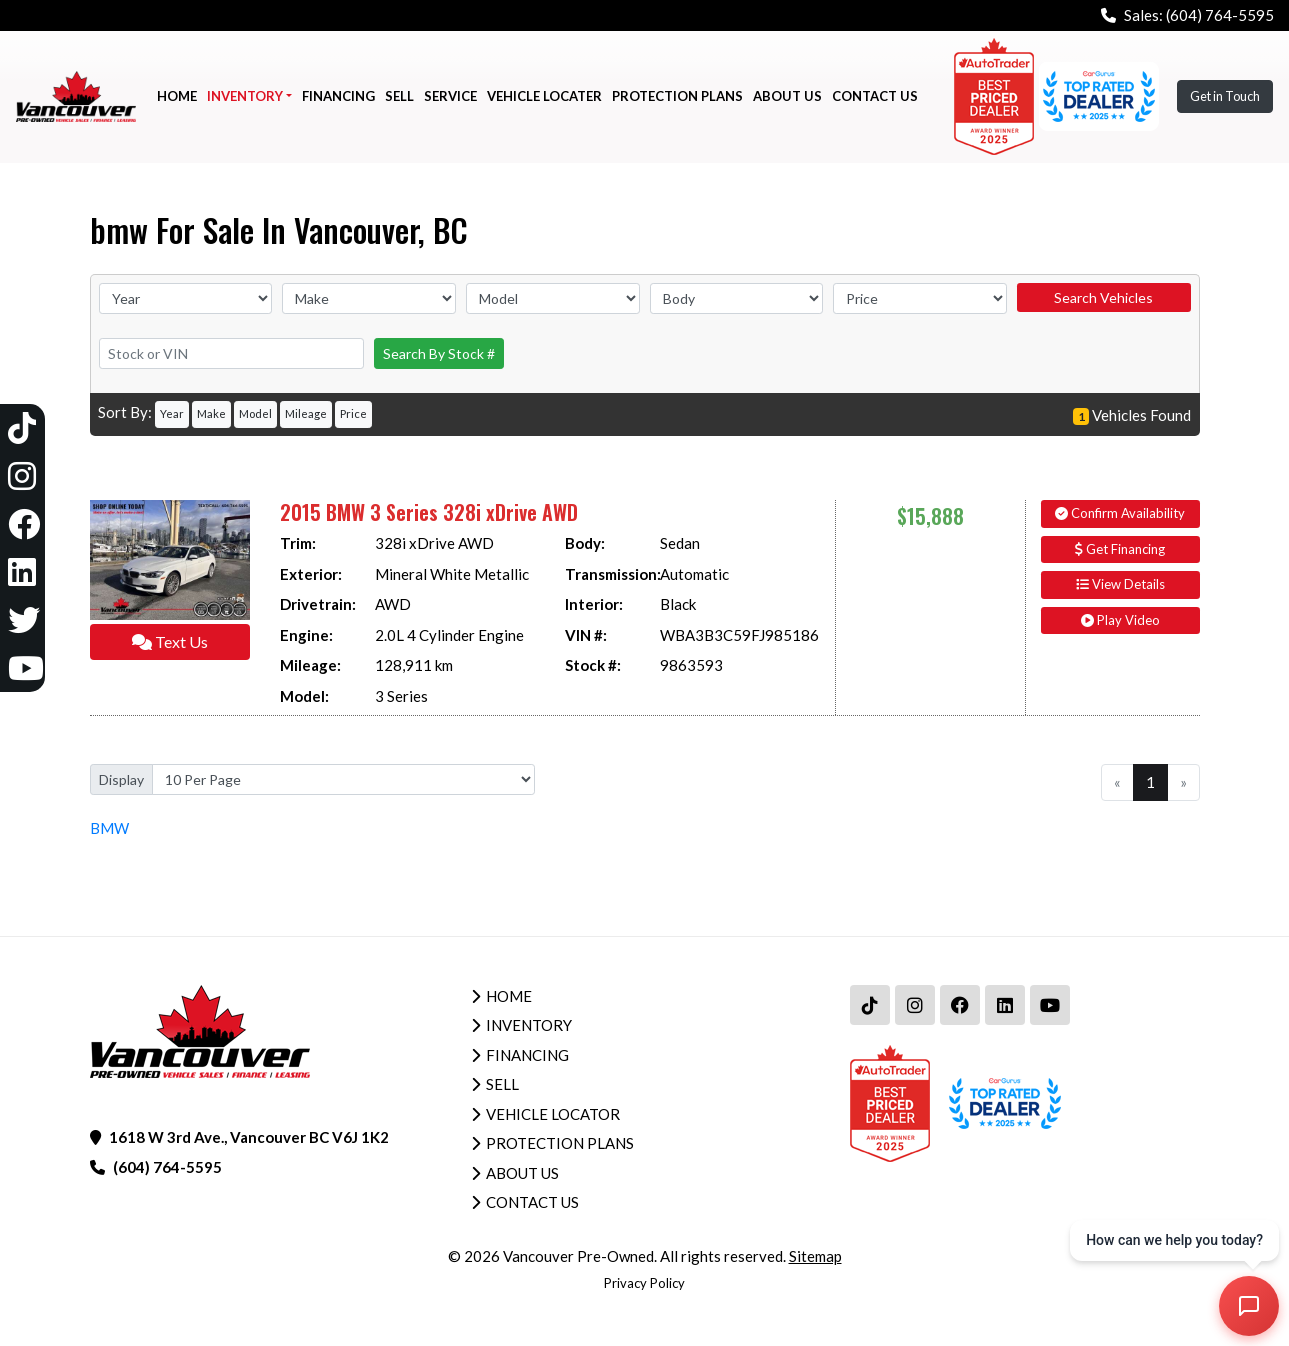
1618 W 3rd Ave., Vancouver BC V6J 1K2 (249, 1137)
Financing (527, 1055)
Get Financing (1120, 549)
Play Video (1120, 620)
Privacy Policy (644, 1283)
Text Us (170, 641)
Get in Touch (1225, 96)
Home (509, 996)
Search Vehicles (1103, 297)
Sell (502, 1084)
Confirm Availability (1120, 513)
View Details (1120, 584)
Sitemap (815, 1256)
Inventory (529, 1025)
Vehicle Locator (553, 1114)
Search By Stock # (439, 353)
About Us (522, 1173)
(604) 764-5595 (1220, 15)
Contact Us (532, 1202)
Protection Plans (560, 1143)
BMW (109, 828)
